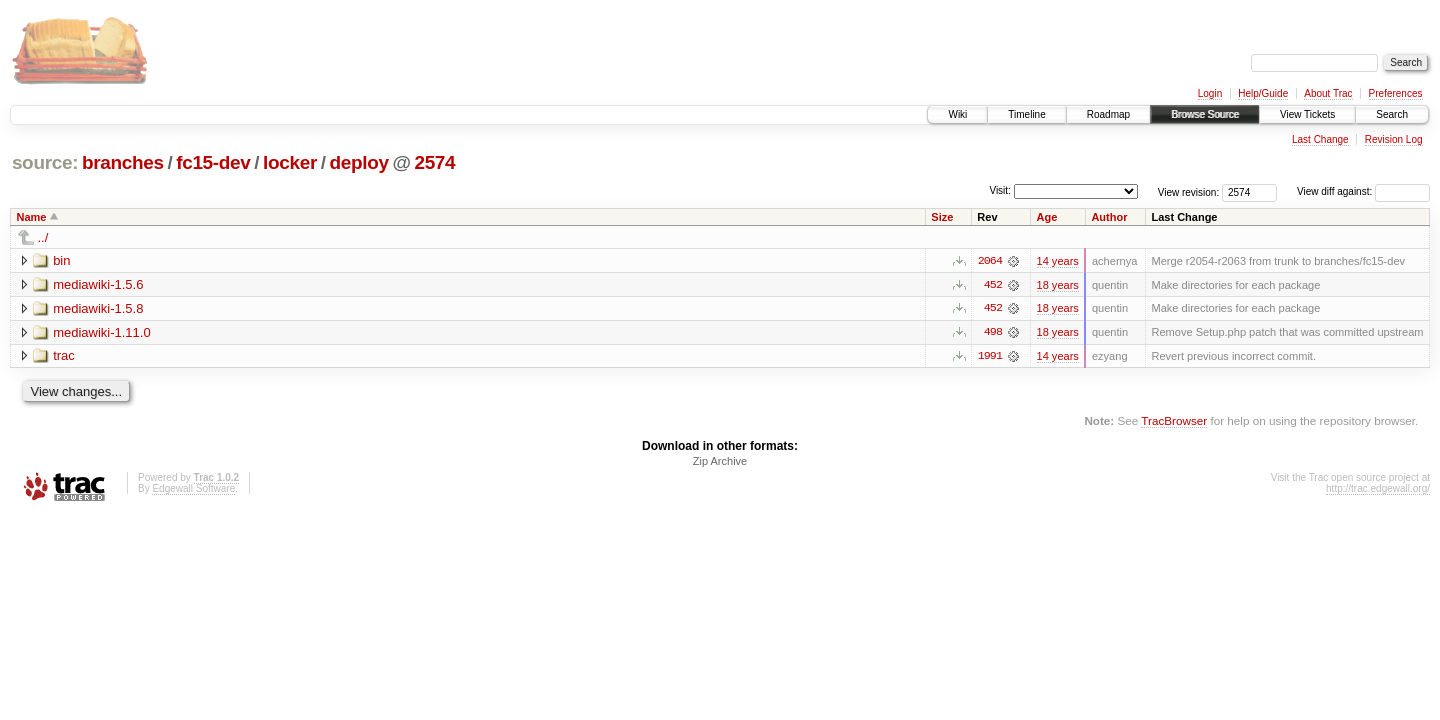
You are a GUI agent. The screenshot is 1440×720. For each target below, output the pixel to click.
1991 (990, 357)
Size (942, 217)
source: (45, 162)
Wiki (957, 114)
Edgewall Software (193, 489)
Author (1109, 217)
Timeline (1026, 114)
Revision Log (1394, 139)
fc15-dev (213, 162)
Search (1392, 114)
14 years (1058, 261)
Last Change (1320, 139)
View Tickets (1307, 114)
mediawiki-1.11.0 (102, 332)
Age (1047, 217)
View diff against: (1363, 191)
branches (123, 162)
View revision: (1189, 191)
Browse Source (1205, 114)
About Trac (1328, 93)
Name (32, 217)
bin (61, 260)
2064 (990, 261)
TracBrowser (1174, 421)
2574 (434, 162)
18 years (1058, 285)
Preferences (1396, 93)
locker (290, 162)
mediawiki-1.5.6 (98, 284)
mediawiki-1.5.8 (98, 308)
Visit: (1000, 190)
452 (993, 285)
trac (64, 356)
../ (43, 237)
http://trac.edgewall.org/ (1378, 489)
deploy (358, 162)
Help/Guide (1263, 93)
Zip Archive (720, 462)
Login (1210, 93)
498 (993, 333)
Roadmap (1108, 114)
